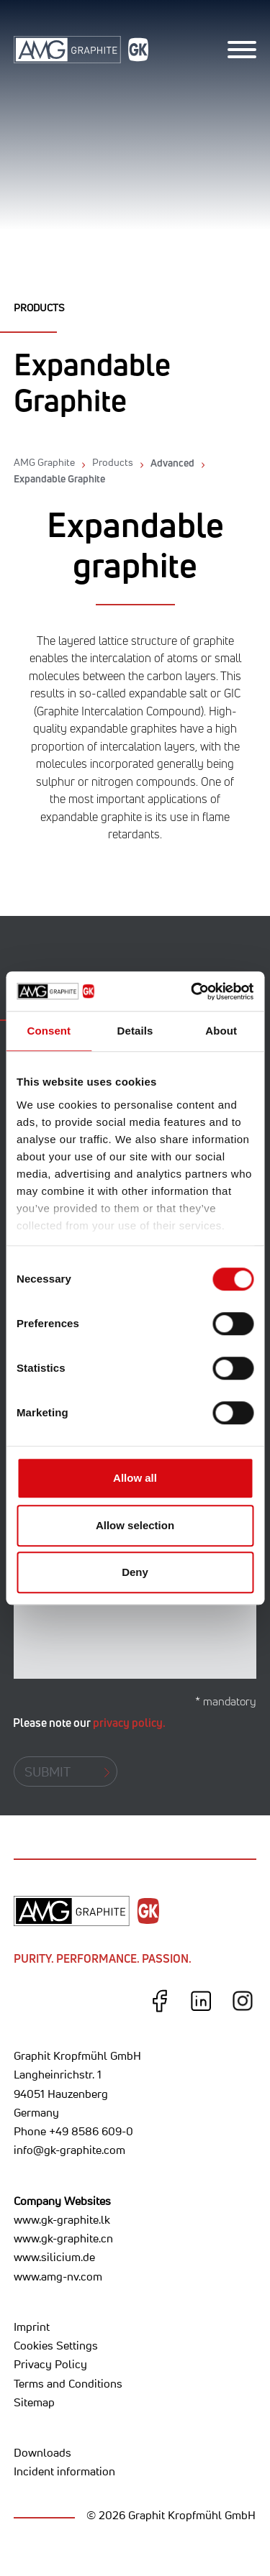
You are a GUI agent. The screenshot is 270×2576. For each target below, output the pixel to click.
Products (112, 462)
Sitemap (34, 2402)
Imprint (32, 2326)
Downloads (42, 2452)
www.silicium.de (54, 2257)
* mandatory (225, 1701)
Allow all (135, 1478)
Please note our (89, 1722)
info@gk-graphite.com (69, 2149)
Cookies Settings (56, 2345)
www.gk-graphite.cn (63, 2238)
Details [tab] (135, 1031)
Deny (135, 1572)
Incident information (64, 2471)
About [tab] (221, 1031)
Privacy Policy (50, 2364)
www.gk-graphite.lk (62, 2219)
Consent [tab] (49, 1031)
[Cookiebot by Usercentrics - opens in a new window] (192, 991)
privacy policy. (129, 1722)
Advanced (172, 463)
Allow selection (135, 1525)
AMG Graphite (44, 462)
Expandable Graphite (59, 478)
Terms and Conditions (68, 2383)
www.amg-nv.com (58, 2276)
